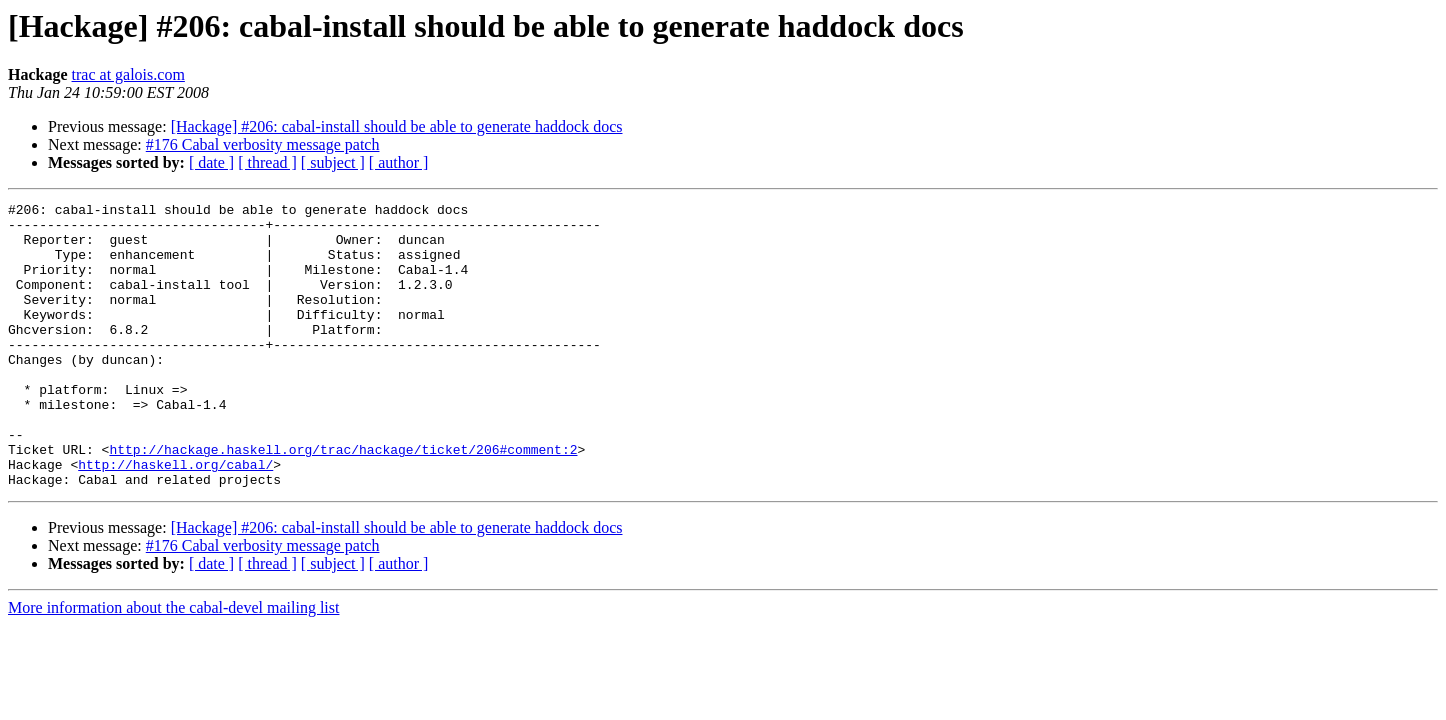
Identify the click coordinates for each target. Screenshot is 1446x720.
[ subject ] (333, 162)
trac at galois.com (128, 74)
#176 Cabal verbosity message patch (263, 144)
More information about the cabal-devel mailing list (173, 664)
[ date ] (211, 162)
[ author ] (399, 162)
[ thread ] (267, 162)
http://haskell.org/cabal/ (175, 518)
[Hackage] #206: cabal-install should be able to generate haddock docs (397, 126)
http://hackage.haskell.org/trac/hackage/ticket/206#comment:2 (343, 500)
